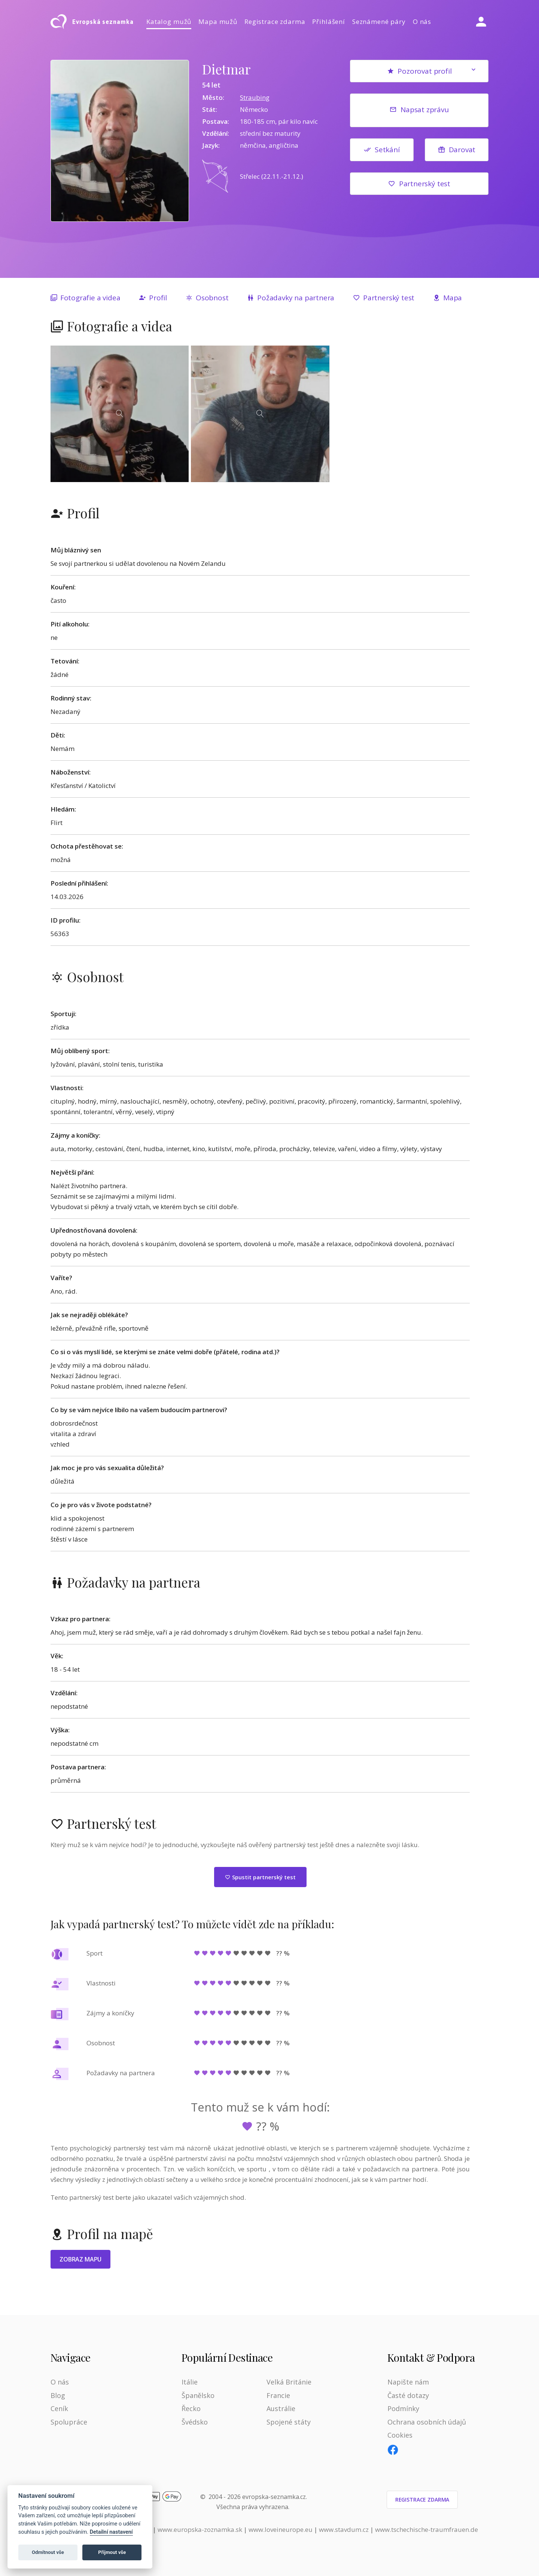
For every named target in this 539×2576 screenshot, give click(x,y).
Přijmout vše (112, 2552)
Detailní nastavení (111, 2532)
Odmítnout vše (48, 2552)
